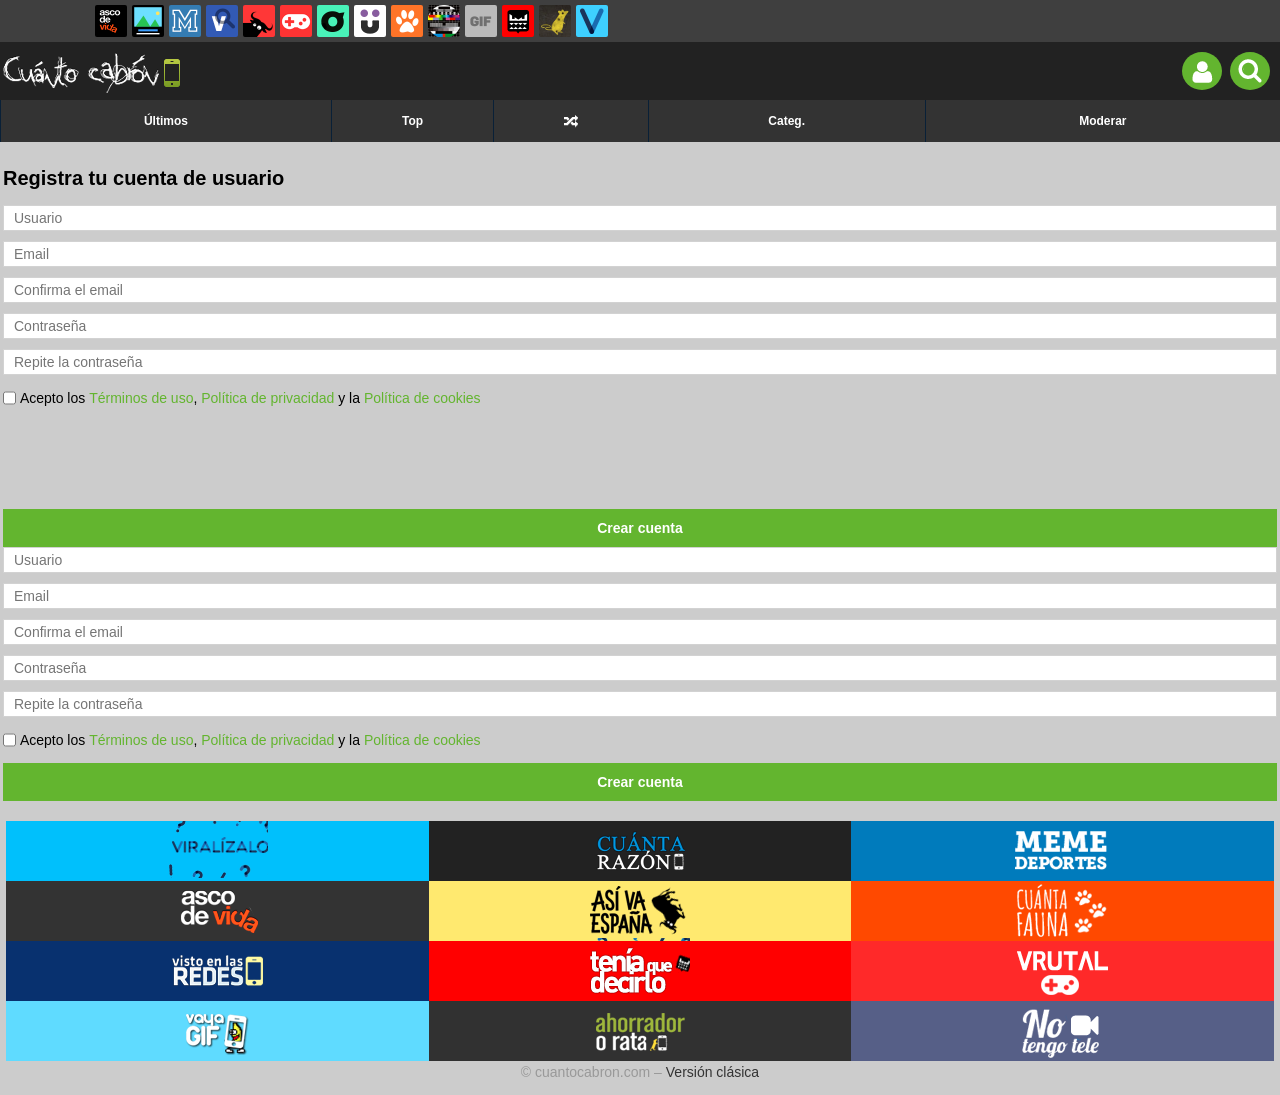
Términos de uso (141, 398)
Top (412, 121)
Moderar (1102, 121)
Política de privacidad (267, 398)
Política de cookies (422, 398)
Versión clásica (712, 1072)
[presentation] (155, 460)
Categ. (786, 121)
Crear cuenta (640, 528)
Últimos (166, 121)
